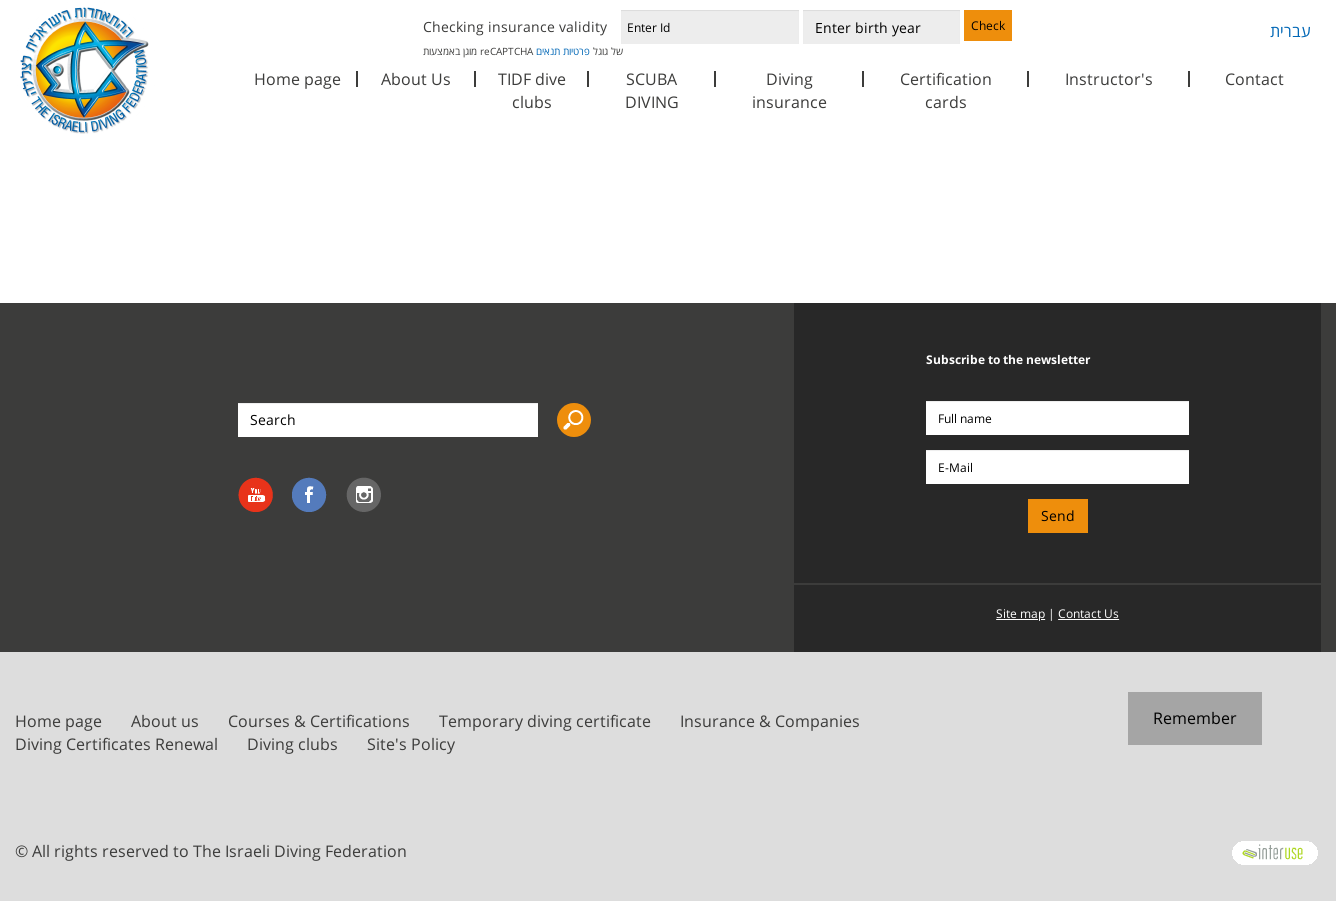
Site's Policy (411, 744)
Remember (1195, 718)
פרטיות (576, 51)
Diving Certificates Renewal (116, 744)
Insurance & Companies (770, 721)
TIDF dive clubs (532, 90)
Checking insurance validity (515, 26)
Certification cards (946, 90)
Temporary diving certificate (545, 721)
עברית (1290, 31)
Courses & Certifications (319, 721)
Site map (1020, 613)
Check (988, 25)
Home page (297, 79)
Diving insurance (789, 90)
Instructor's (1109, 79)
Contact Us (1088, 613)
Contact (1254, 79)
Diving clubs (292, 744)
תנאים (548, 51)
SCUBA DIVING (652, 90)
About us (165, 721)
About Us (416, 79)
